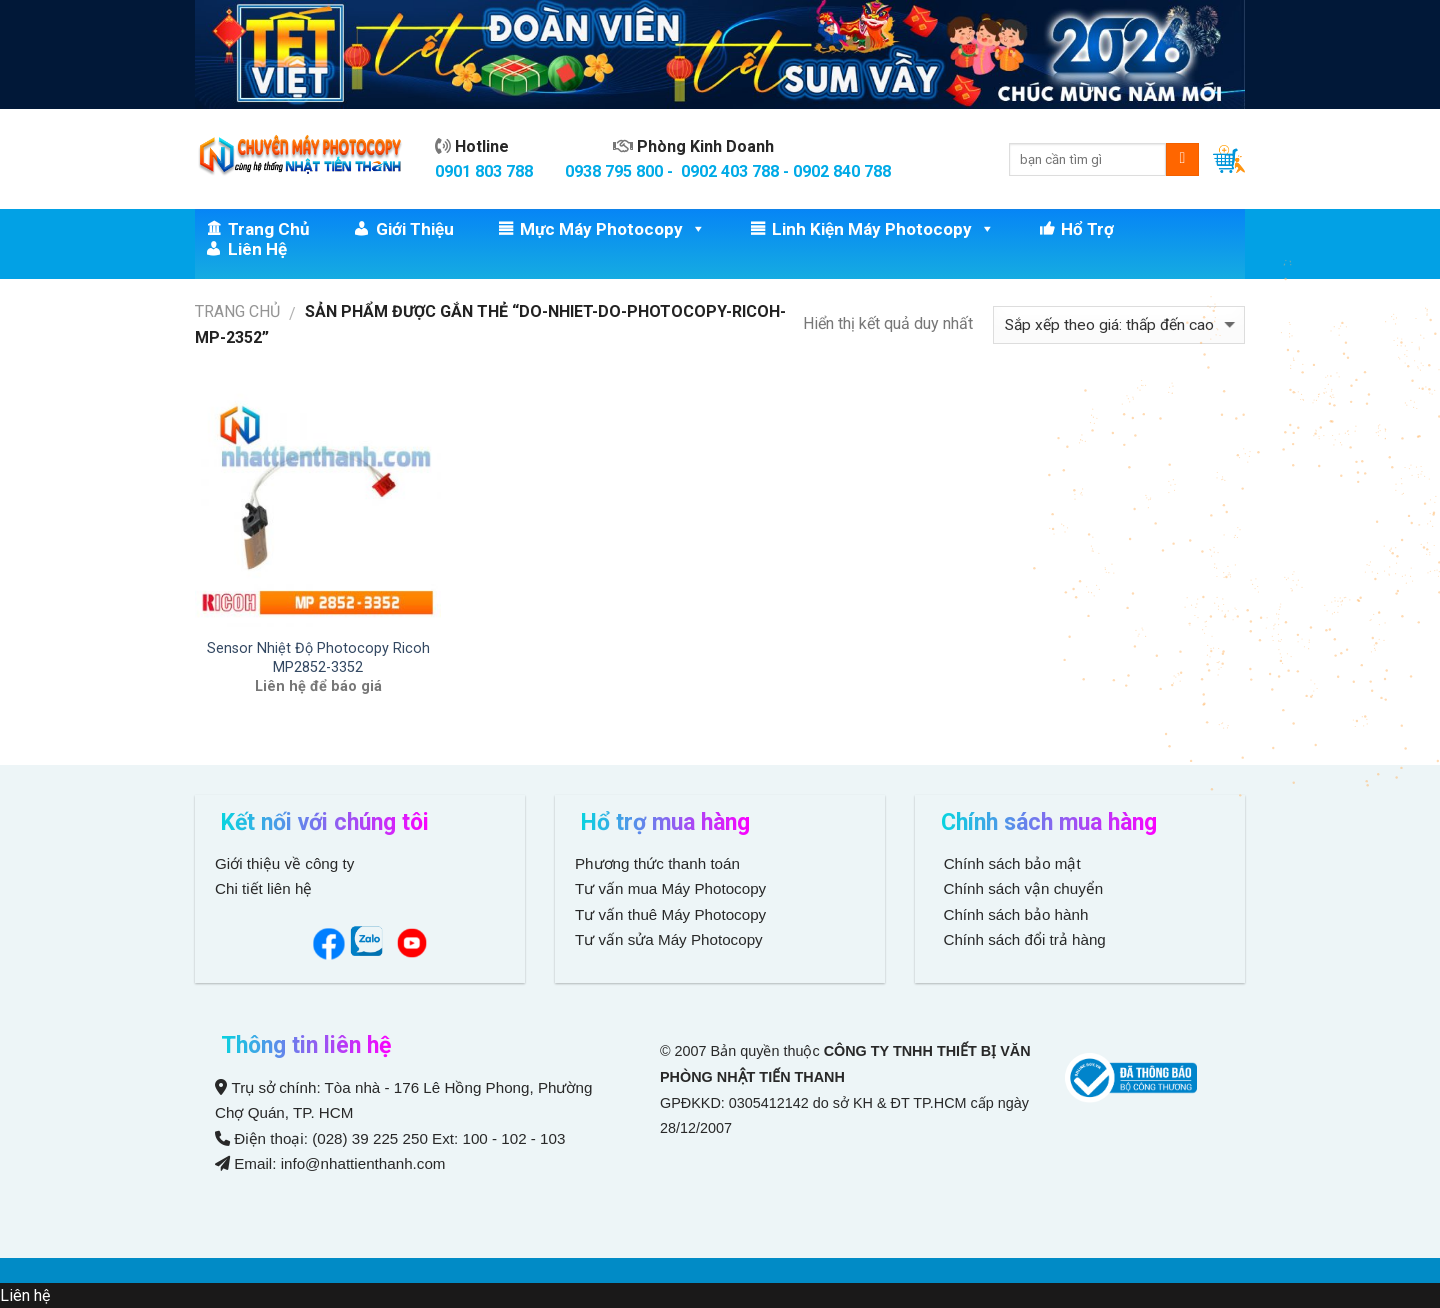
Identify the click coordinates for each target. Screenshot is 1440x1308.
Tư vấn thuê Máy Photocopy (670, 914)
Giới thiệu (415, 229)
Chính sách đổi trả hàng (1022, 939)
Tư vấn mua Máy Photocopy (672, 888)
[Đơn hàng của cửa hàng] (1119, 325)
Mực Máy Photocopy (613, 229)
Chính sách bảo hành (1013, 914)
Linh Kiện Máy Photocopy (883, 229)
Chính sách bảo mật (1012, 863)
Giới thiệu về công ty (284, 863)
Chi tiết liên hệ (266, 888)
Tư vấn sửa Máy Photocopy (669, 939)
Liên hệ (257, 249)
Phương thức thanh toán (657, 863)
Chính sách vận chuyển (1021, 888)
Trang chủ (269, 229)
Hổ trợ (1087, 229)
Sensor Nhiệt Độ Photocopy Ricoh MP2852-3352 (318, 658)
